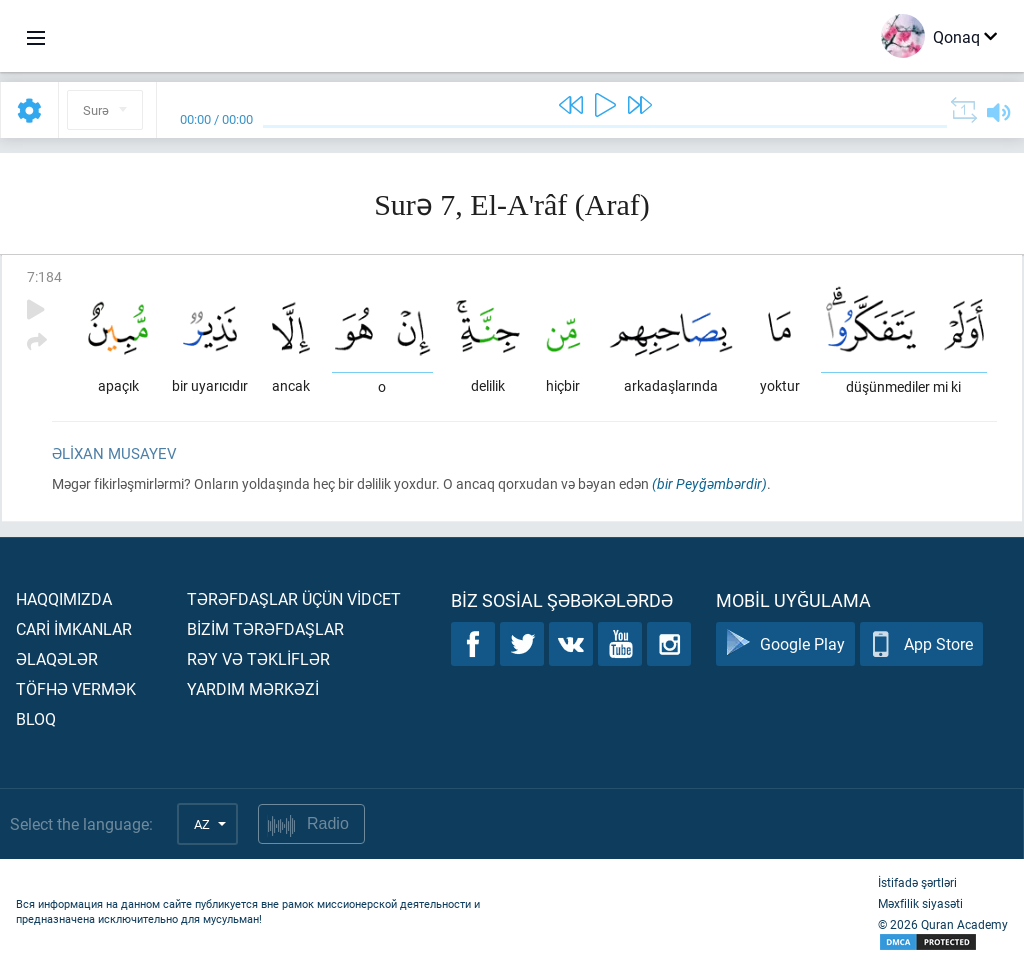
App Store (921, 644)
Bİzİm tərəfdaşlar (265, 628)
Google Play (785, 644)
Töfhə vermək (76, 688)
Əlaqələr (57, 658)
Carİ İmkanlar (74, 628)
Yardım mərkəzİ (253, 688)
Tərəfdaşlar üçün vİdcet (294, 598)
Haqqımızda (64, 598)
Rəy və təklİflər (258, 658)
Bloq (36, 718)
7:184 (44, 276)
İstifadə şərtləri (917, 882)
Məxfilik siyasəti (920, 903)
